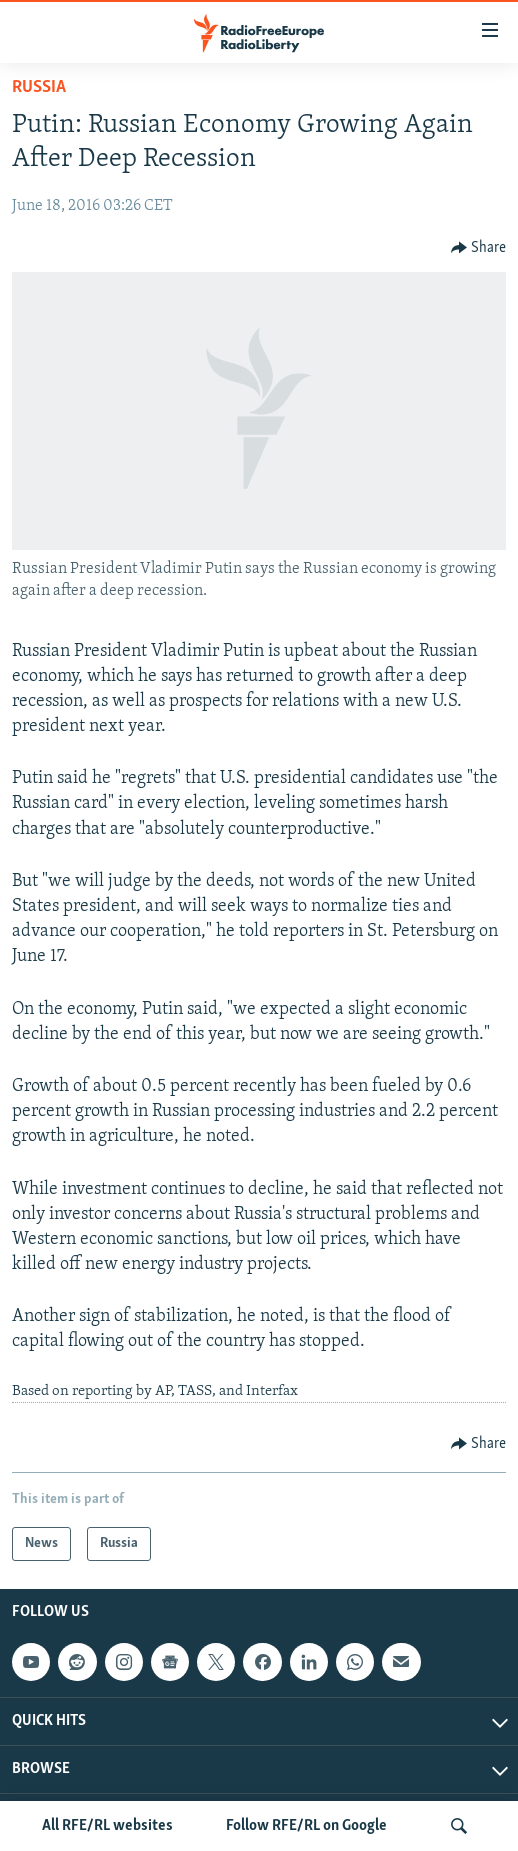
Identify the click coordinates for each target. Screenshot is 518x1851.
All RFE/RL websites (107, 1826)
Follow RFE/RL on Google (306, 1826)
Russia (39, 87)
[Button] (479, 248)
